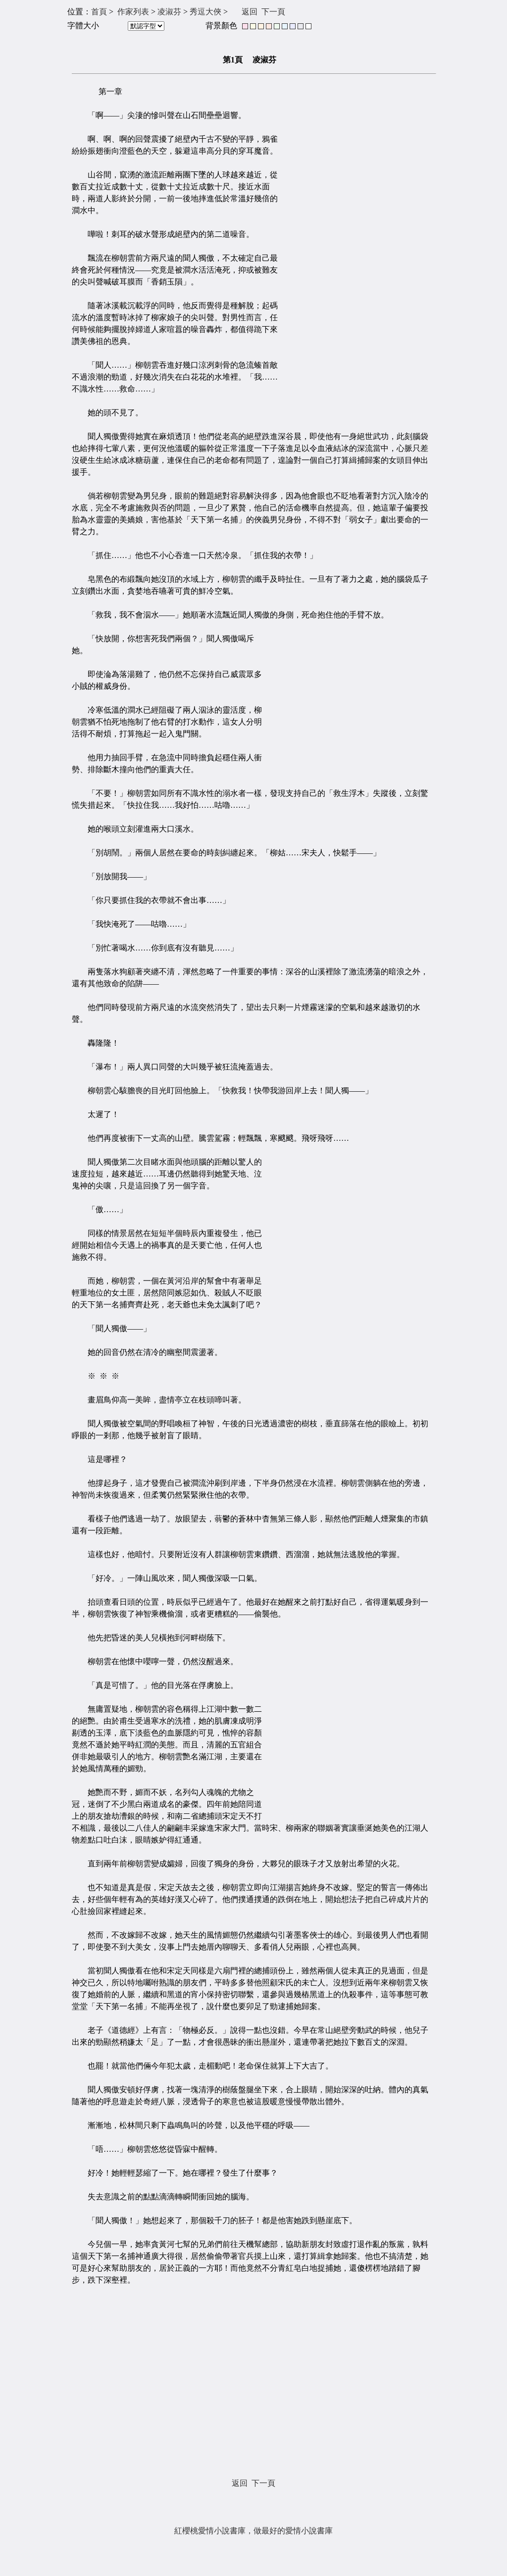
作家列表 (133, 11)
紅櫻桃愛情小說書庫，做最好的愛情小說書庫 (253, 2530)
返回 (249, 11)
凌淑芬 (169, 11)
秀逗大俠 (205, 11)
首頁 (99, 11)
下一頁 (273, 11)
